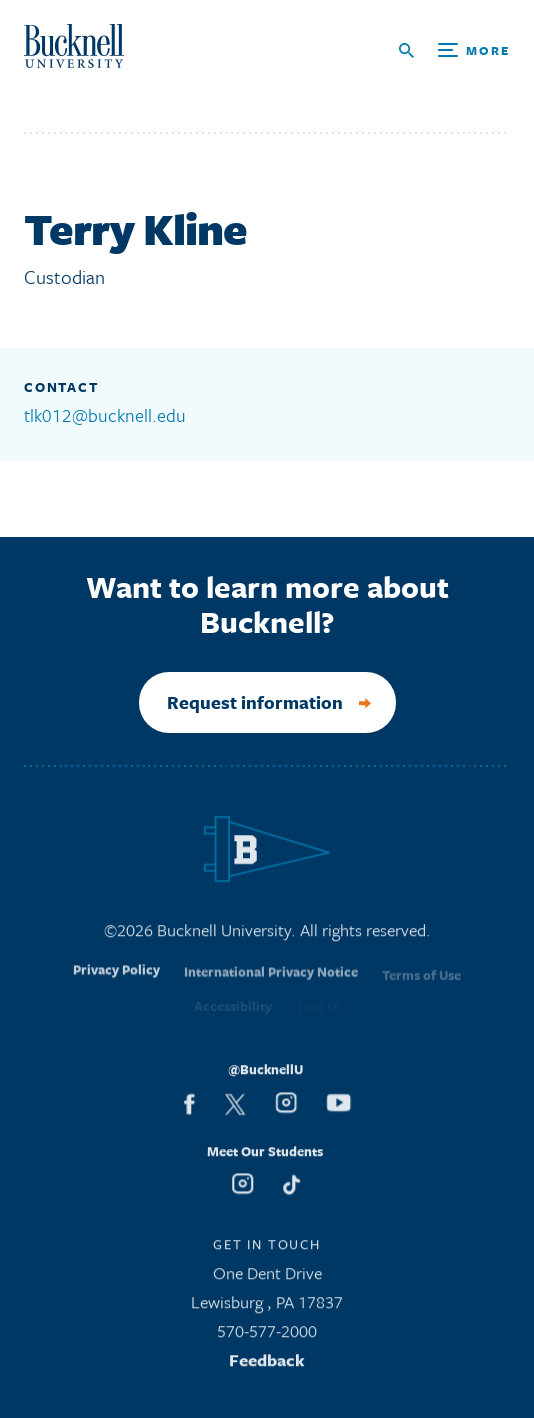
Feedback (267, 1365)
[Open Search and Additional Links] (454, 50)
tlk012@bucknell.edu (105, 415)
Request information (255, 702)
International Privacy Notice (271, 983)
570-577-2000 (267, 1336)
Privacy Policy (116, 981)
